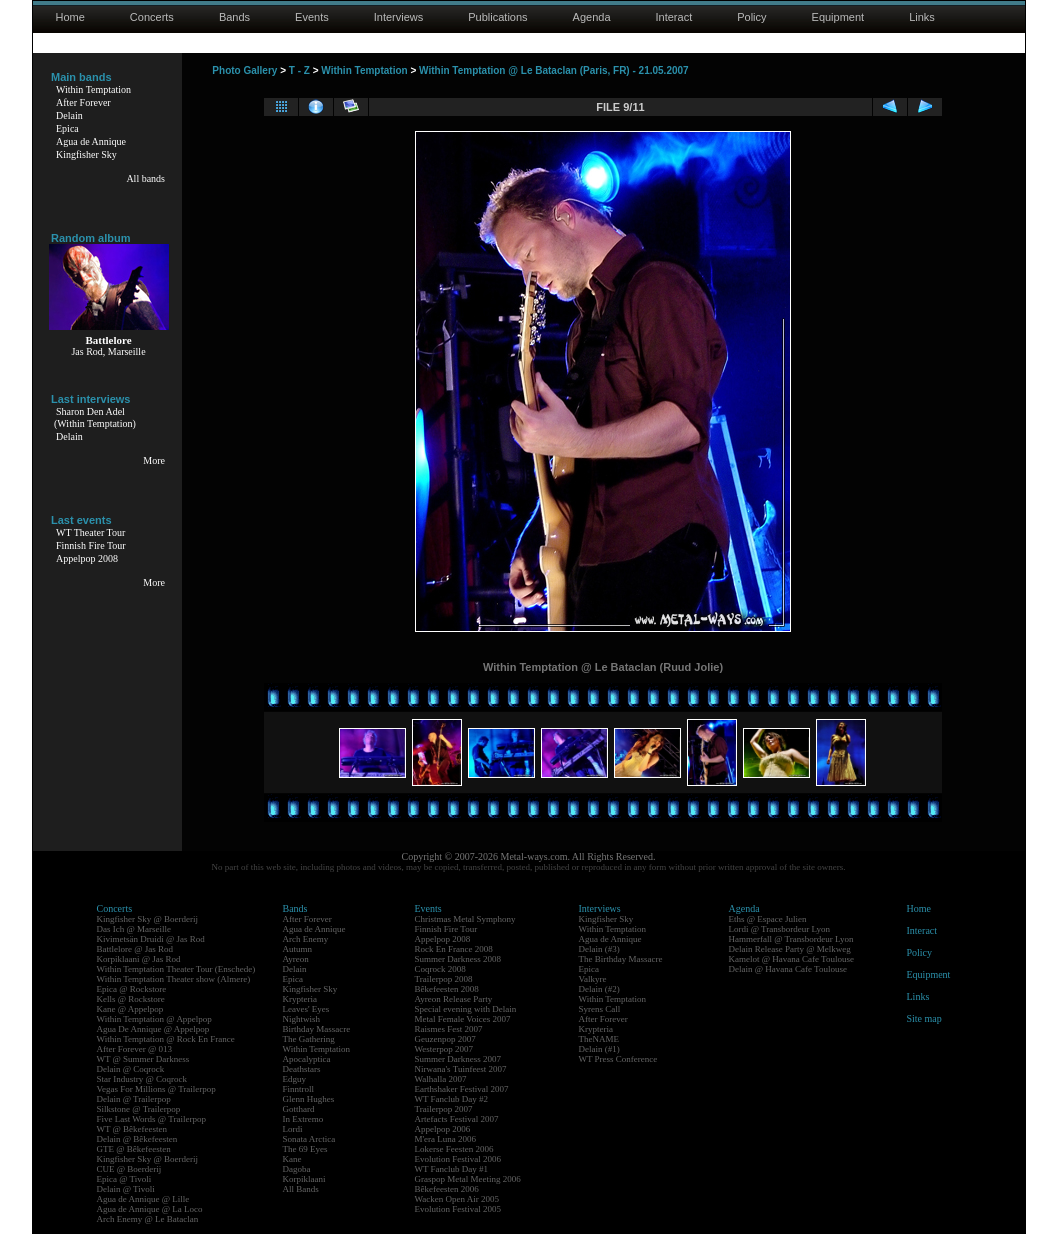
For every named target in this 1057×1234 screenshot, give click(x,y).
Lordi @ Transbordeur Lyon (780, 929)
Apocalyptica (307, 1059)
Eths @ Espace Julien (768, 919)
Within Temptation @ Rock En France (166, 1039)
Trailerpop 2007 (444, 1109)
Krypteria (300, 999)
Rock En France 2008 (454, 949)
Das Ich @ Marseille (134, 929)
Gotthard (299, 1109)
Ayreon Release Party (454, 999)
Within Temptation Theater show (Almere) (174, 979)
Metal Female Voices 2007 (463, 1019)
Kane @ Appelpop (130, 1009)
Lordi (293, 1129)
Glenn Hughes (309, 1099)
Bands (234, 17)
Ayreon (296, 959)
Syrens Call (600, 1009)
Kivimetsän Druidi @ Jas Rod (151, 939)
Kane (292, 1159)
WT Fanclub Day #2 (452, 1099)
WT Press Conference (618, 1059)
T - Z (299, 70)
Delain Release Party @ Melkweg (790, 949)
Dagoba (297, 1169)
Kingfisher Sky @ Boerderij (148, 919)
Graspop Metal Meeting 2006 (468, 1179)
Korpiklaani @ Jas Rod (139, 959)
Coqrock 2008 (440, 969)
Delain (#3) (599, 949)
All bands (145, 178)
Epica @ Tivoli (124, 1179)
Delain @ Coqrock (131, 1069)
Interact (674, 17)
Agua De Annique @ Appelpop (153, 1029)
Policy (751, 17)
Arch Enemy (306, 939)
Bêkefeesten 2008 (447, 989)
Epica (67, 128)
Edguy (295, 1079)
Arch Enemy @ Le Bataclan (148, 1219)
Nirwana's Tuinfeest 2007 (461, 1069)
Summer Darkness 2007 (458, 1059)
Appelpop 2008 (87, 558)
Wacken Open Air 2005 (457, 1199)
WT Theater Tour (90, 532)
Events (312, 17)
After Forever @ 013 (135, 1049)
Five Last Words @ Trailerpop (151, 1119)
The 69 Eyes (305, 1149)
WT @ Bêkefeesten (132, 1129)
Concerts (152, 17)
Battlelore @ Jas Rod (135, 949)
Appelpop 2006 (443, 1129)
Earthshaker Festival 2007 (462, 1089)
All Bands (301, 1189)
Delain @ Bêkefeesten (137, 1139)
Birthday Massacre (317, 1029)
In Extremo (303, 1119)
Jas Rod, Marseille (108, 351)
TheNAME (599, 1039)
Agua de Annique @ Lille (143, 1199)
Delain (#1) (599, 1049)
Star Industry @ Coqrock (142, 1079)
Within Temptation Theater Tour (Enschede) (176, 969)
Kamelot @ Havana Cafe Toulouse (791, 959)
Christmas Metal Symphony (465, 919)
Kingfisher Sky (86, 154)
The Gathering (309, 1039)
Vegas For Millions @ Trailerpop (156, 1089)
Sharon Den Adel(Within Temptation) (95, 417)
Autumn (298, 949)
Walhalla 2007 (441, 1079)
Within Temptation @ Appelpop (154, 1019)
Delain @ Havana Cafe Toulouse (788, 969)
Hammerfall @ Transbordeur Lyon (791, 939)
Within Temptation (93, 89)
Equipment (838, 17)
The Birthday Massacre (621, 959)
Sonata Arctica (309, 1139)
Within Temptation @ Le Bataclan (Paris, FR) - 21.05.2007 (554, 70)
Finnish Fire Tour (91, 545)
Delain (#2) (599, 989)
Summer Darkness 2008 (458, 959)
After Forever (83, 102)
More (154, 460)
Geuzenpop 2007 (445, 1039)
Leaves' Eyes (306, 1009)
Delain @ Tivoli (126, 1189)
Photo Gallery (244, 70)
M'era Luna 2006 (446, 1139)
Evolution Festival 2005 (458, 1209)
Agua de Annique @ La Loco (150, 1209)
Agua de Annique (91, 141)
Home (70, 17)
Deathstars (302, 1069)
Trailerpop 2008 (444, 979)
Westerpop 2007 (444, 1049)
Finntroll (299, 1089)
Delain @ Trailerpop (134, 1099)
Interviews (399, 17)
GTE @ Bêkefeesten (134, 1149)
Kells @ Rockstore (131, 999)
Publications (497, 17)
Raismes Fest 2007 (449, 1029)
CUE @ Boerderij (129, 1169)
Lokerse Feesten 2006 (454, 1149)
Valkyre (593, 979)
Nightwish (302, 1019)
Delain (69, 115)
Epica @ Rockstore (132, 989)
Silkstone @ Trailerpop (139, 1109)
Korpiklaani (304, 1179)
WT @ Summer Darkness (143, 1059)
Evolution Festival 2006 (458, 1159)
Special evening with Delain (466, 1009)
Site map (924, 1018)
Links (922, 17)
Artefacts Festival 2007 (457, 1119)
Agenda (592, 17)
